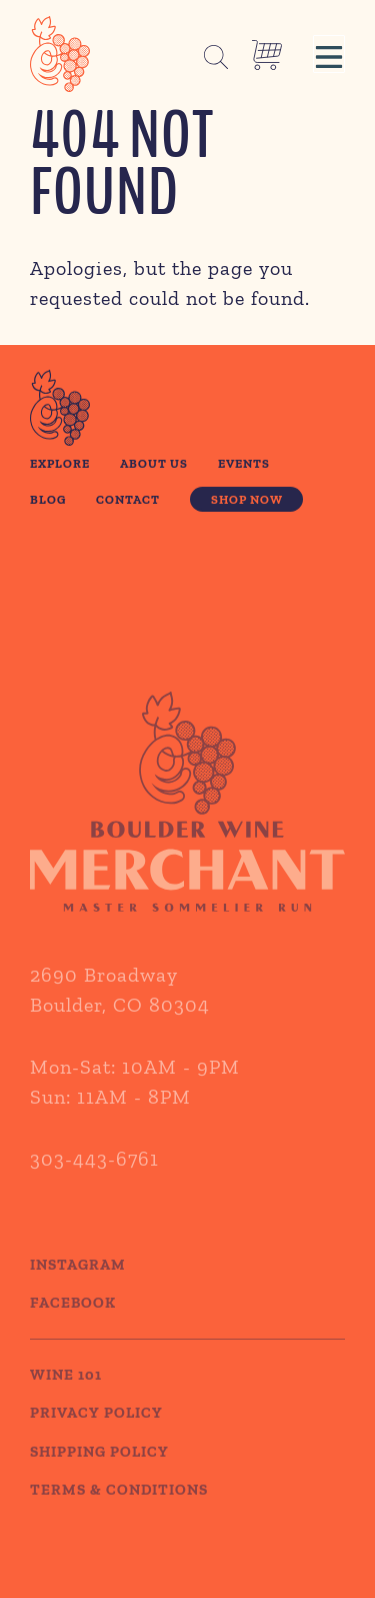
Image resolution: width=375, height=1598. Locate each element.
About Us (154, 464)
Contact (128, 500)
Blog (48, 500)
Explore (60, 464)
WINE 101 (66, 1392)
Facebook (73, 1321)
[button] (329, 54)
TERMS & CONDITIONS (119, 1508)
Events (244, 464)
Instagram (78, 1282)
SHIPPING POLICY (99, 1469)
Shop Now (247, 500)
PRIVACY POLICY (96, 1431)
